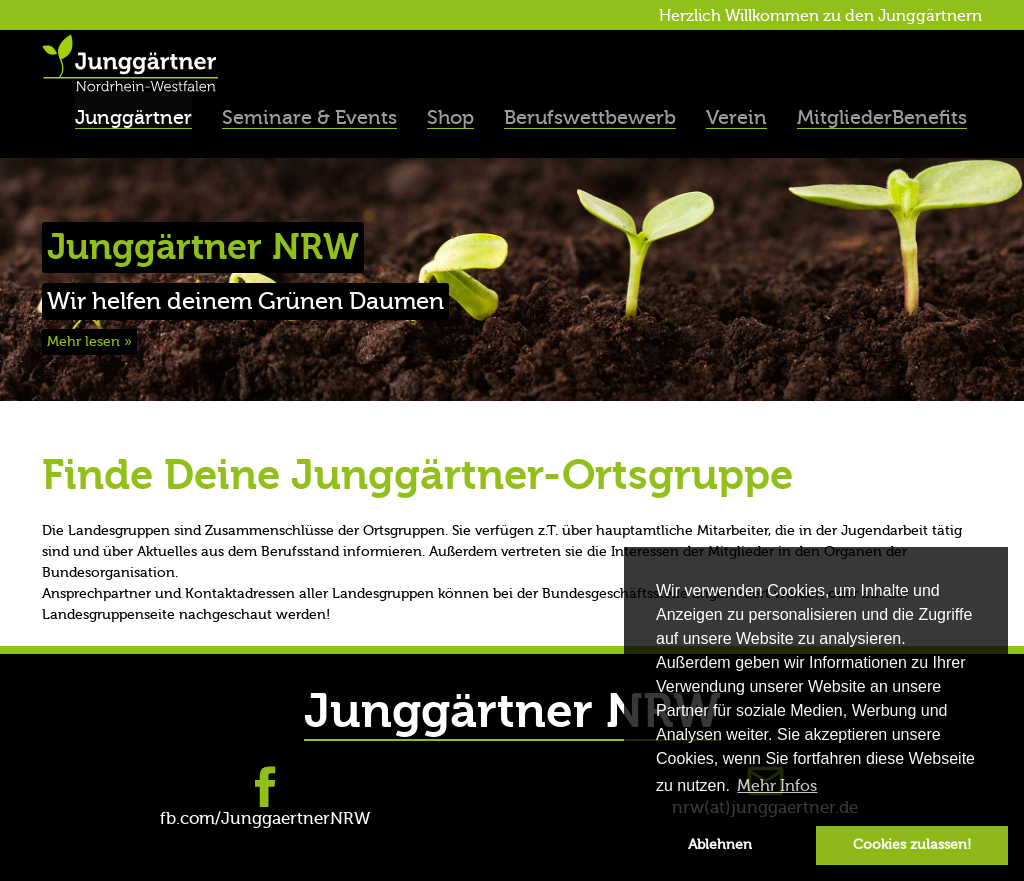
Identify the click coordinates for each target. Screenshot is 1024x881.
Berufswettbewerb (590, 117)
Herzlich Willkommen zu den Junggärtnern (820, 16)
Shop (450, 117)
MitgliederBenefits (882, 117)
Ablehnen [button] (720, 844)
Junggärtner (133, 117)
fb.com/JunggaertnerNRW (265, 818)
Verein (736, 117)
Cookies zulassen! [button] (912, 844)
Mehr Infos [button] (777, 786)
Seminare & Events (309, 117)
